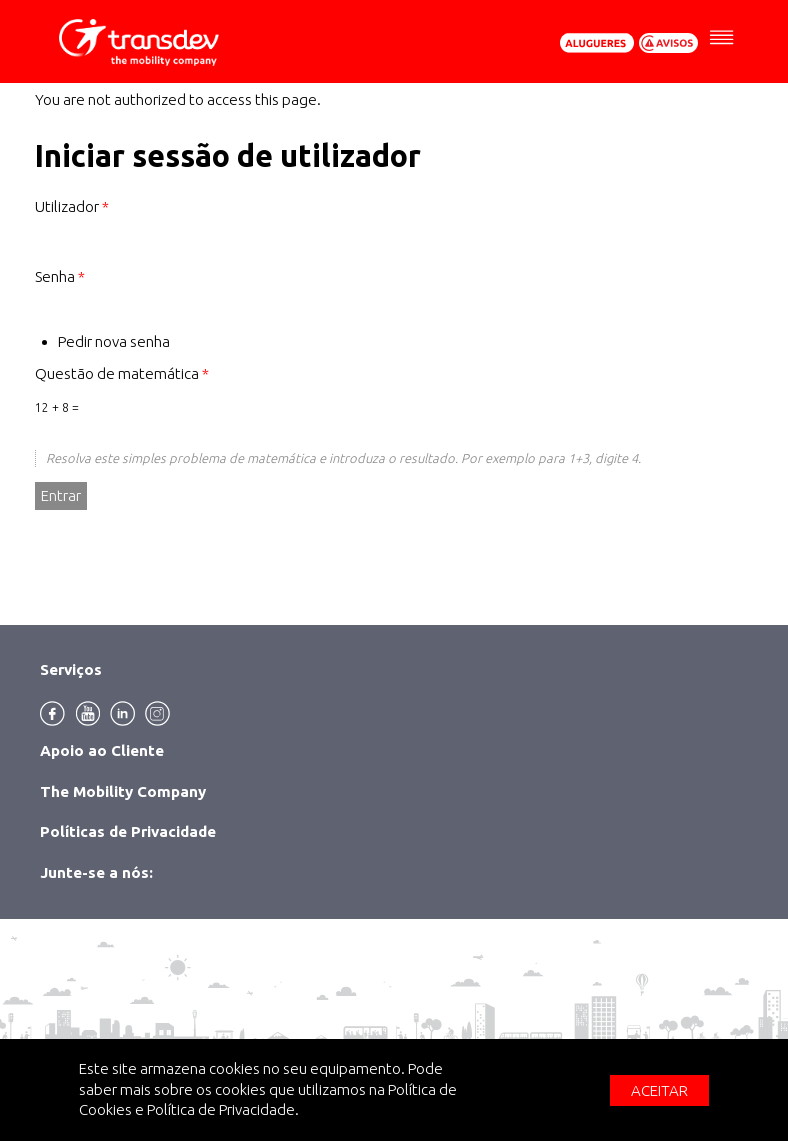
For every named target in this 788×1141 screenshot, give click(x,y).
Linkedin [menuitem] (122, 713)
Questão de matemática (122, 373)
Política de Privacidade (221, 1109)
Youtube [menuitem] (87, 713)
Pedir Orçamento (597, 43)
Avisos (669, 43)
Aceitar (659, 1090)
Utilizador (72, 206)
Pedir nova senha (114, 341)
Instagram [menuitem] (157, 713)
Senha (60, 276)
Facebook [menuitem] (52, 713)
